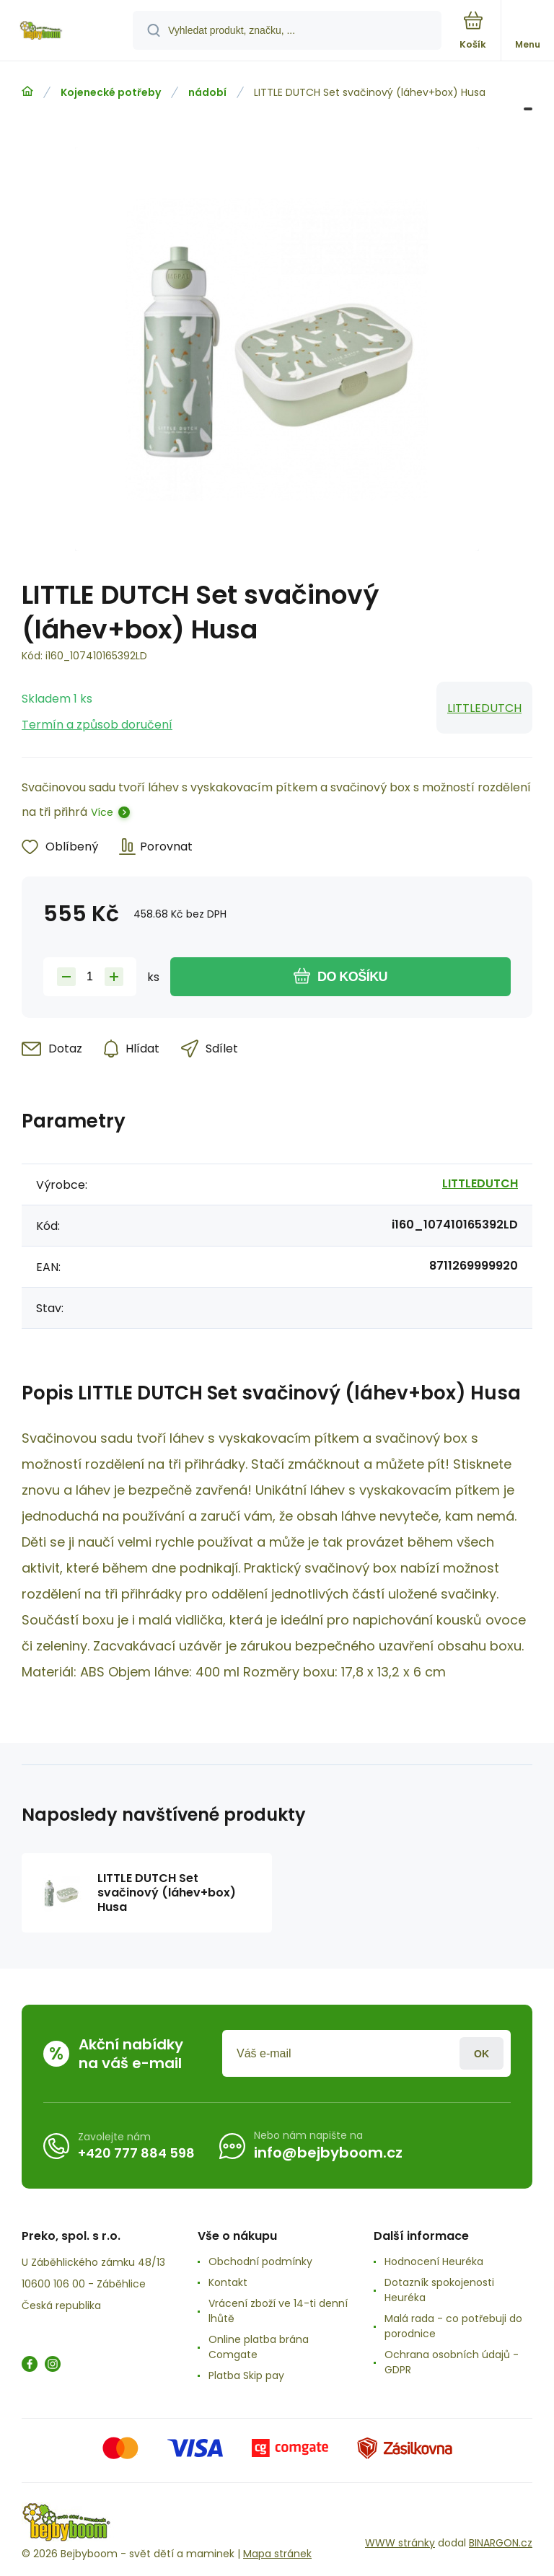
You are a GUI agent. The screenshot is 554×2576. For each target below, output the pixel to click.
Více (102, 812)
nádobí (207, 92)
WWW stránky (400, 2543)
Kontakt (227, 2282)
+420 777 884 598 (136, 2153)
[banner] (67, 31)
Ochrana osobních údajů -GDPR (451, 2362)
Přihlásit (482, 2053)
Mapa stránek (277, 2553)
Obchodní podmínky (260, 2261)
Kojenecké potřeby (111, 92)
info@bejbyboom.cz (328, 2152)
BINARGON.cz (500, 2543)
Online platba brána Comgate (258, 2347)
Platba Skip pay (246, 2375)
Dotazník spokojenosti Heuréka (439, 2290)
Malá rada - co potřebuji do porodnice (453, 2326)
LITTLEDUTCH (484, 708)
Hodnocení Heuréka (433, 2261)
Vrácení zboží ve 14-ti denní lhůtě (278, 2311)
